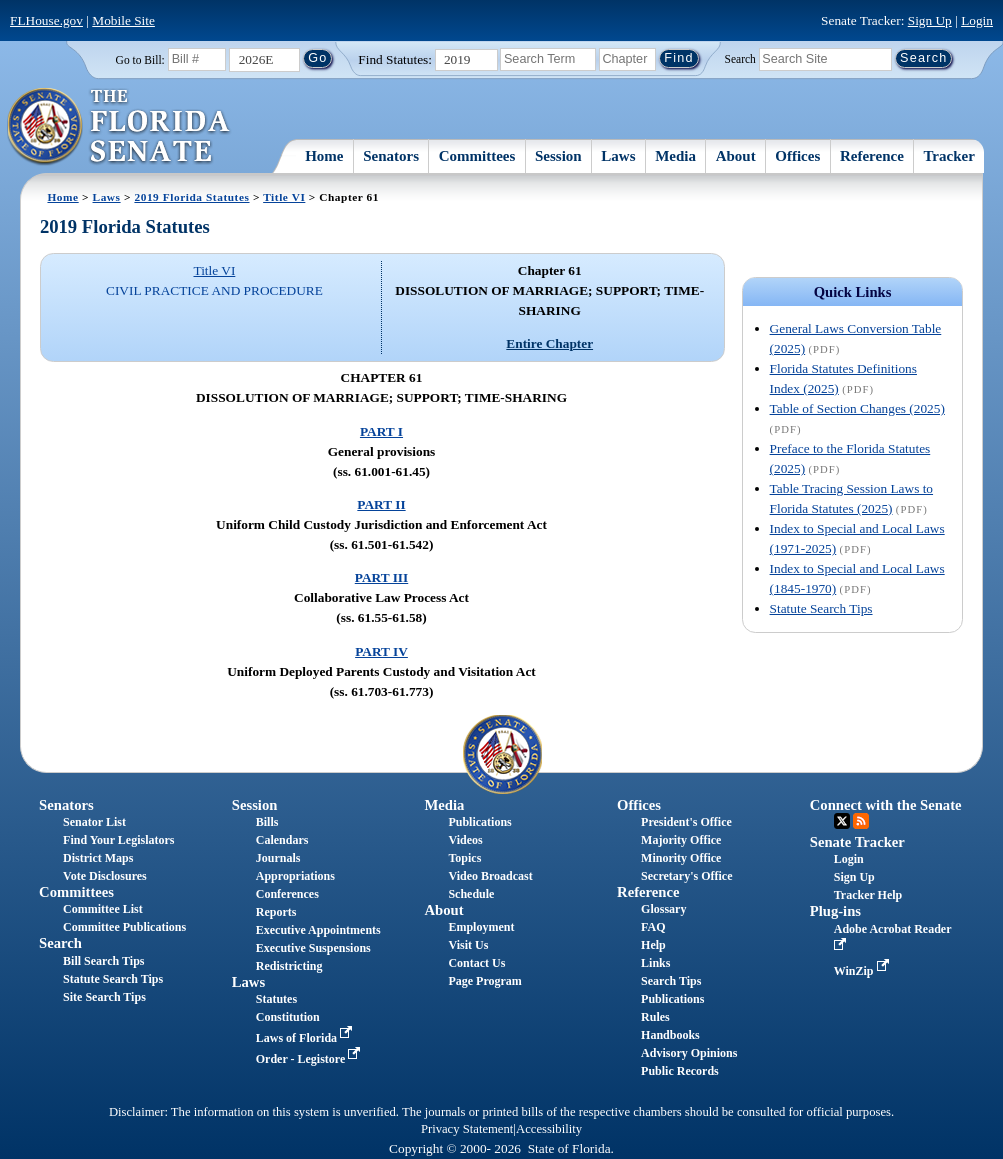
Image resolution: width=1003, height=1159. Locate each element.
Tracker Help (868, 895)
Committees (477, 156)
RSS (861, 821)
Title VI (284, 197)
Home (324, 156)
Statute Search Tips (821, 608)
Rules (655, 1017)
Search (740, 58)
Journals (278, 858)
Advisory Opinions (689, 1053)
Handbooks (670, 1035)
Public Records (680, 1071)
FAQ (653, 927)
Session (558, 156)
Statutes (276, 999)
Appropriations (295, 876)
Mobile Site (123, 20)
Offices (797, 156)
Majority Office (681, 840)
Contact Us (476, 963)
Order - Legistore (310, 1059)
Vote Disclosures (105, 876)
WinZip (863, 971)
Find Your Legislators (118, 840)
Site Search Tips (104, 997)
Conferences (287, 894)
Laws (618, 156)
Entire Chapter (549, 343)
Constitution (288, 1017)
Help (653, 945)
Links (655, 963)
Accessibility (549, 1129)
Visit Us (468, 945)
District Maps (98, 858)
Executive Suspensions (313, 948)
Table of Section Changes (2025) (857, 408)
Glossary (663, 909)
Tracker (948, 156)
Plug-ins (835, 911)
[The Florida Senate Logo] (119, 127)
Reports (276, 912)
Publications (479, 822)
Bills (267, 822)
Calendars (282, 840)
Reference (872, 156)
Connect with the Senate (886, 805)
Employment (481, 927)
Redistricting (289, 966)
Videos (465, 840)
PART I (381, 431)
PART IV (381, 651)
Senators (391, 156)
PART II (381, 504)
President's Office (686, 822)
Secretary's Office (686, 876)
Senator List (94, 822)
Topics (464, 858)
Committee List (103, 909)
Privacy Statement (467, 1129)
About (736, 156)
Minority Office (681, 858)
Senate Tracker (857, 842)
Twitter (842, 821)
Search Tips (671, 981)
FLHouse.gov (46, 20)
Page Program (484, 981)
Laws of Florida (306, 1038)
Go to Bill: (140, 60)
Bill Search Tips (103, 961)
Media (675, 156)
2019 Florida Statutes (191, 197)
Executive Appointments (318, 930)
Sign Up (930, 20)
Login (977, 20)
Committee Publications (124, 927)
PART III (381, 577)
